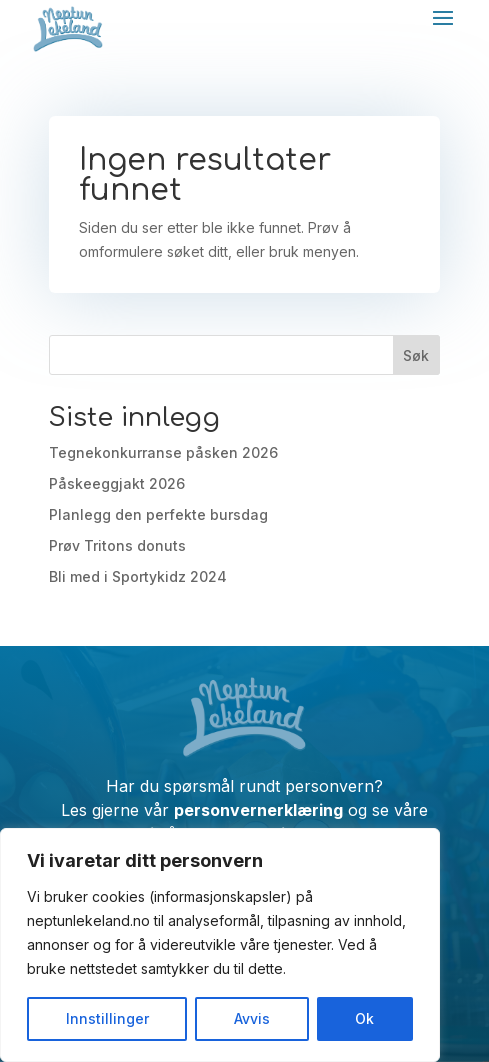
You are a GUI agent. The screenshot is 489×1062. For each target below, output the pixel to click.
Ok (364, 1018)
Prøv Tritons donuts (117, 545)
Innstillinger (107, 1018)
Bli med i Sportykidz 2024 (138, 576)
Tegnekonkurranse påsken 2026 (163, 452)
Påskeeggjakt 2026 (117, 483)
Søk (416, 355)
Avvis (252, 1018)
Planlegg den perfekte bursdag (158, 514)
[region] (220, 945)
